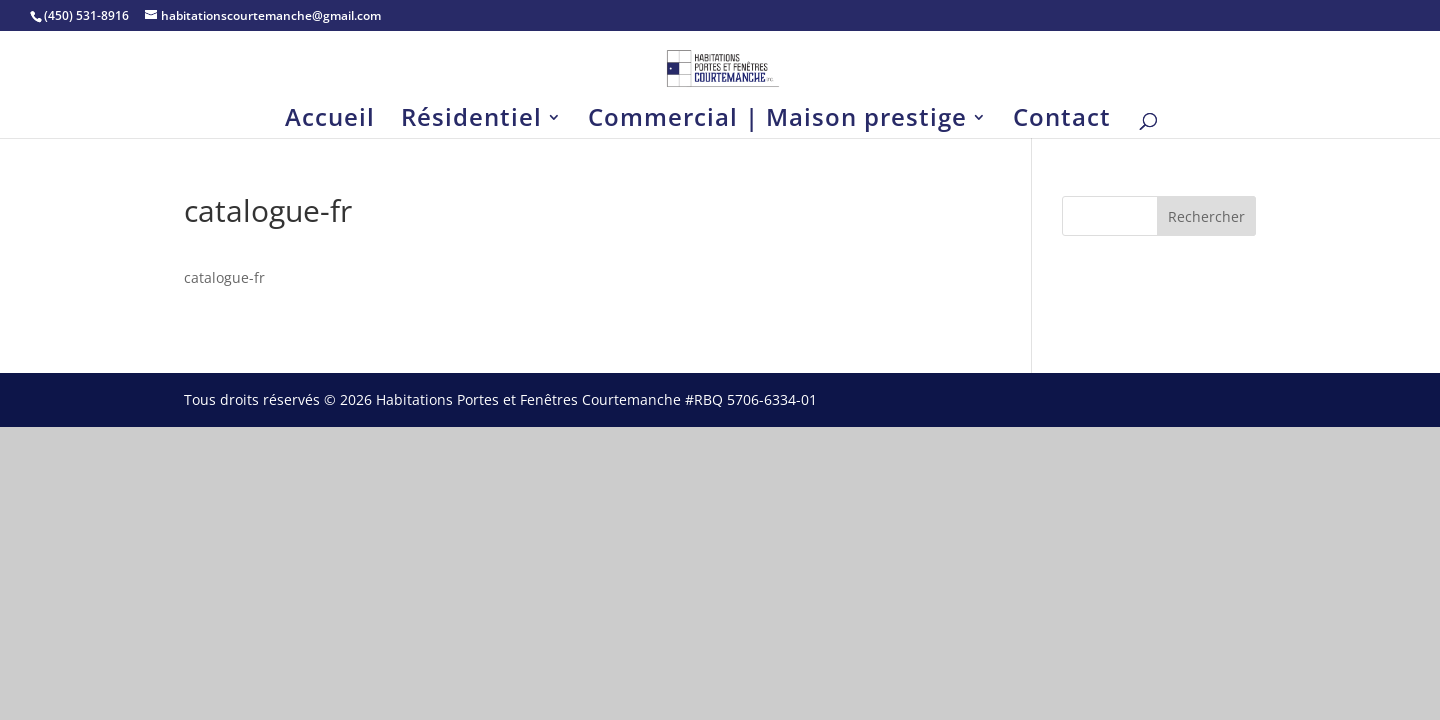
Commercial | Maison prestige (777, 121)
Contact (1062, 121)
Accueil (330, 121)
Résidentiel (471, 121)
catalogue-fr (224, 277)
